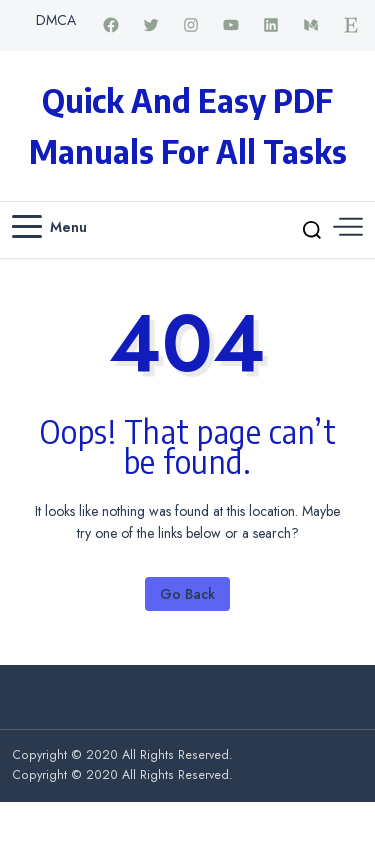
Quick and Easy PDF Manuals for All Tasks (188, 125)
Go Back (187, 594)
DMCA (56, 20)
